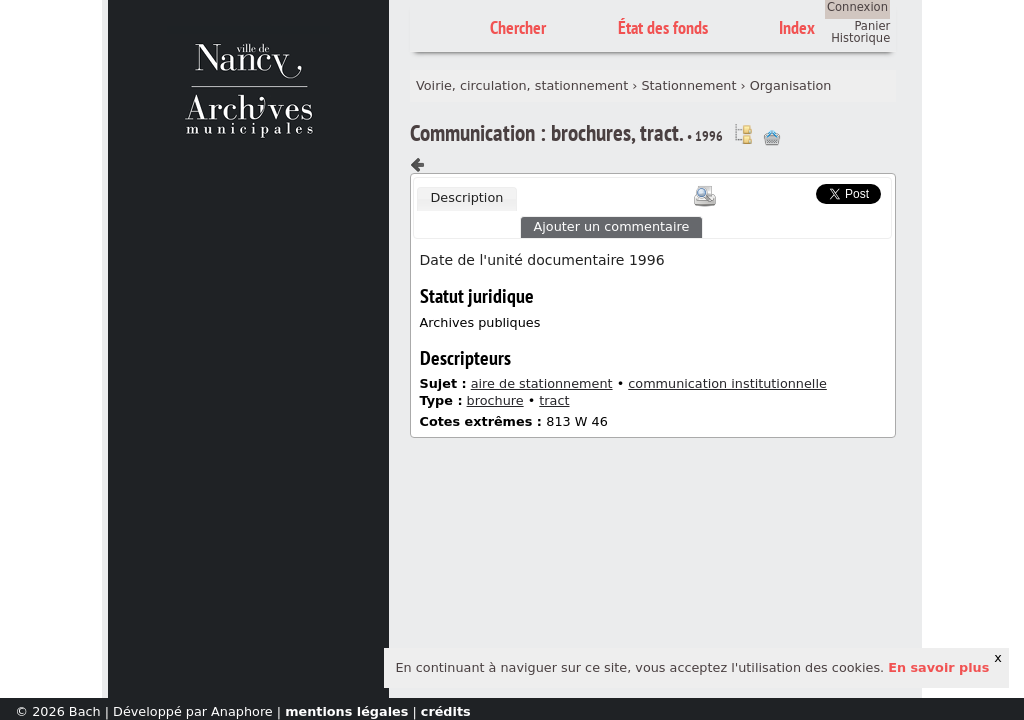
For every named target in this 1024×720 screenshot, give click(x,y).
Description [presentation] (466, 197)
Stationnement (688, 85)
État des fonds (663, 27)
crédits (446, 711)
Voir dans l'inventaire (743, 134)
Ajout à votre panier (772, 138)
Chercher (518, 27)
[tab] (467, 199)
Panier (872, 26)
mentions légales (346, 711)
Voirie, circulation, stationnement (522, 85)
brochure (495, 400)
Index (797, 27)
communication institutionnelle (727, 383)
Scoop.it (785, 191)
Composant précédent (418, 165)
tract (554, 400)
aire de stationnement (542, 383)
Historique (860, 38)
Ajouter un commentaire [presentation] (612, 226)
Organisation (791, 85)
